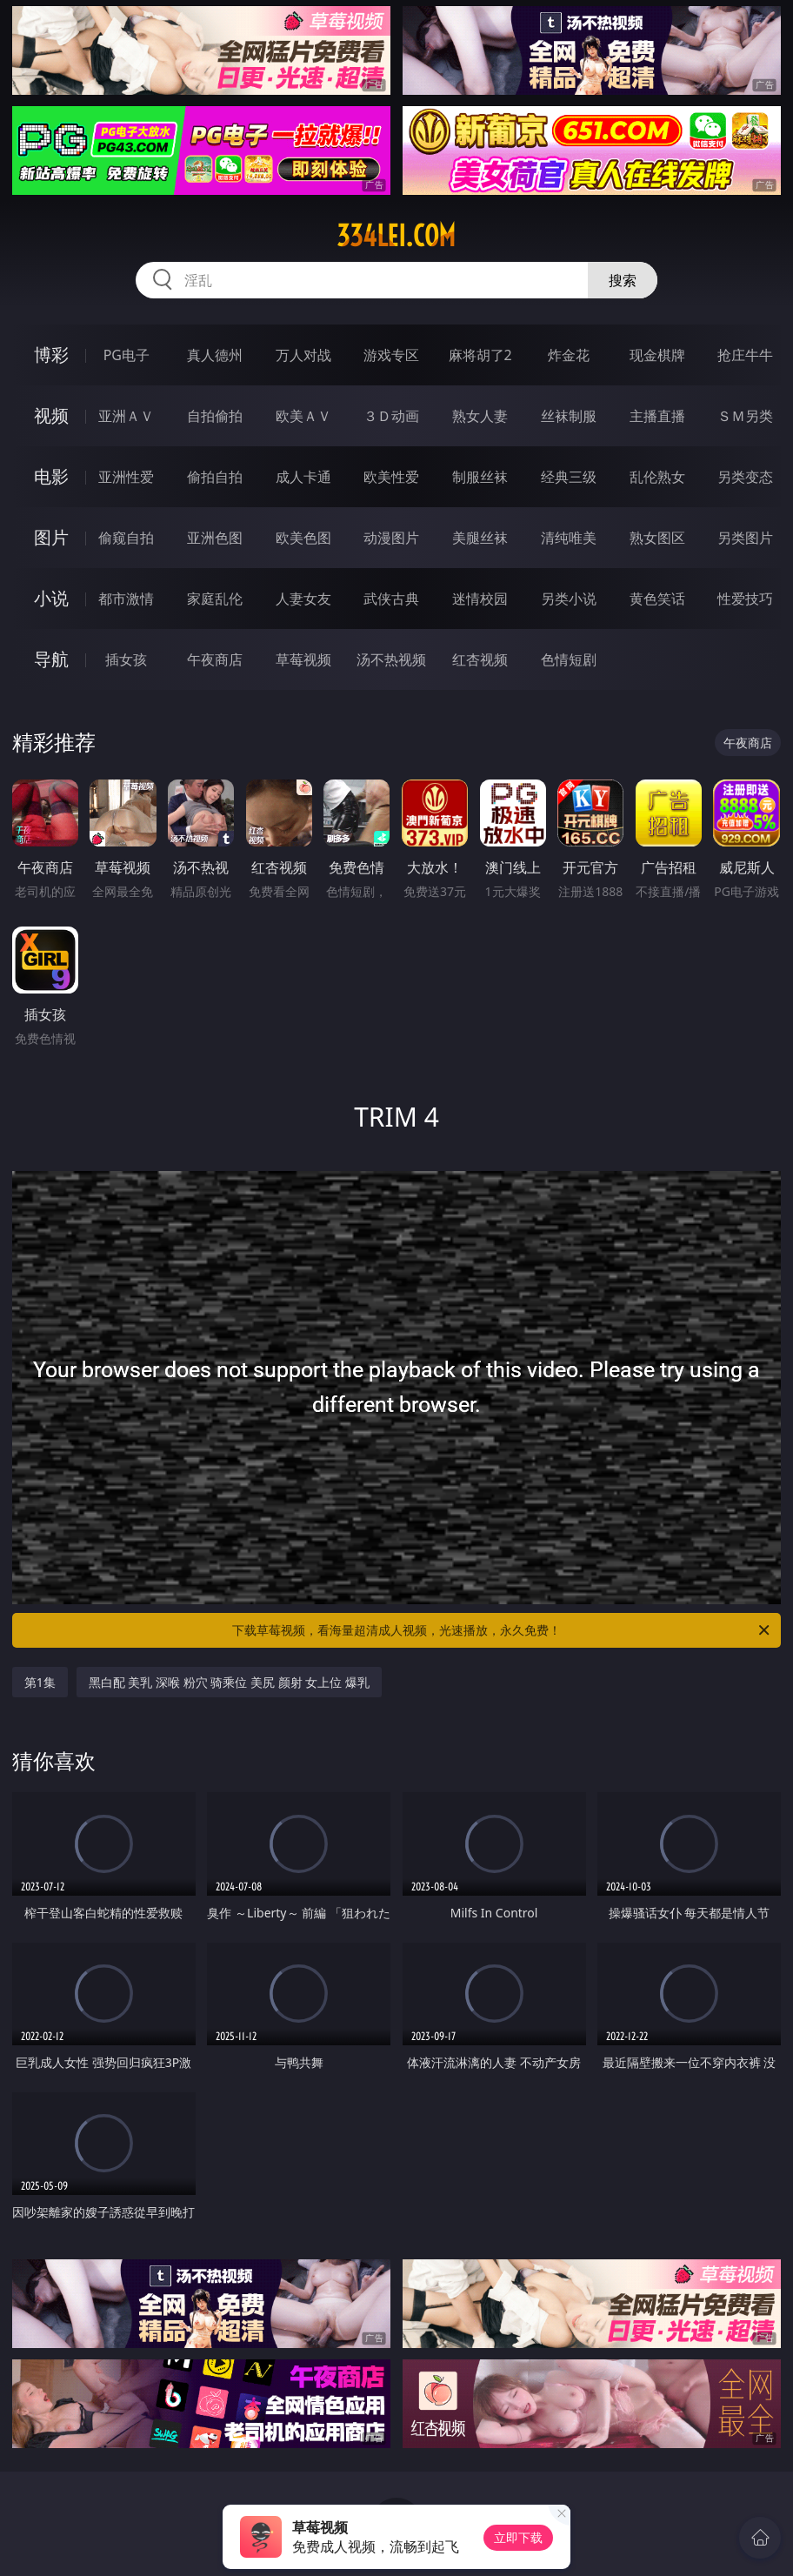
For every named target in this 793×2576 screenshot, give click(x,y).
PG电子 (126, 355)
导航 (51, 659)
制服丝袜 (480, 476)
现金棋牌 (657, 355)
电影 (51, 476)
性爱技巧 (745, 598)
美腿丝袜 (480, 537)
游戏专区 (391, 355)
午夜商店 (215, 659)
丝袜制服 (568, 415)
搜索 (622, 280)
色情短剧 (568, 659)
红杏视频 (480, 659)
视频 (51, 415)
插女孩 (126, 659)
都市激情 (126, 598)
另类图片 (745, 537)
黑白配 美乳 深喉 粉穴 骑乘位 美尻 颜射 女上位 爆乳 (229, 1682)
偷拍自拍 (215, 476)
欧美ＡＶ (303, 415)
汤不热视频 (391, 659)
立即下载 (518, 2537)
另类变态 (745, 476)
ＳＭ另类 (745, 415)
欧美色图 (303, 537)
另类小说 (568, 598)
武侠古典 (391, 598)
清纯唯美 (568, 537)
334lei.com (396, 235)
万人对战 (303, 355)
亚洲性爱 (126, 476)
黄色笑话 (657, 598)
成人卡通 (303, 476)
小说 (51, 598)
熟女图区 (657, 537)
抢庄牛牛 (745, 355)
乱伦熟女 (657, 476)
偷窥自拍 (126, 537)
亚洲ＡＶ (126, 415)
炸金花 (569, 355)
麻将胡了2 (480, 355)
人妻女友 (303, 598)
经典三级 (568, 476)
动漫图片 (391, 537)
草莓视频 (303, 659)
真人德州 (215, 355)
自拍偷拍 (215, 415)
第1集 (40, 1682)
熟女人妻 (480, 415)
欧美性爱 (391, 476)
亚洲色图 (215, 537)
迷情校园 (480, 598)
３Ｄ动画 (391, 415)
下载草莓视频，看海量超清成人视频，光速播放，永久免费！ (502, 1630)
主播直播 (657, 415)
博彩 (51, 354)
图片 (51, 537)
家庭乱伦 (215, 598)
